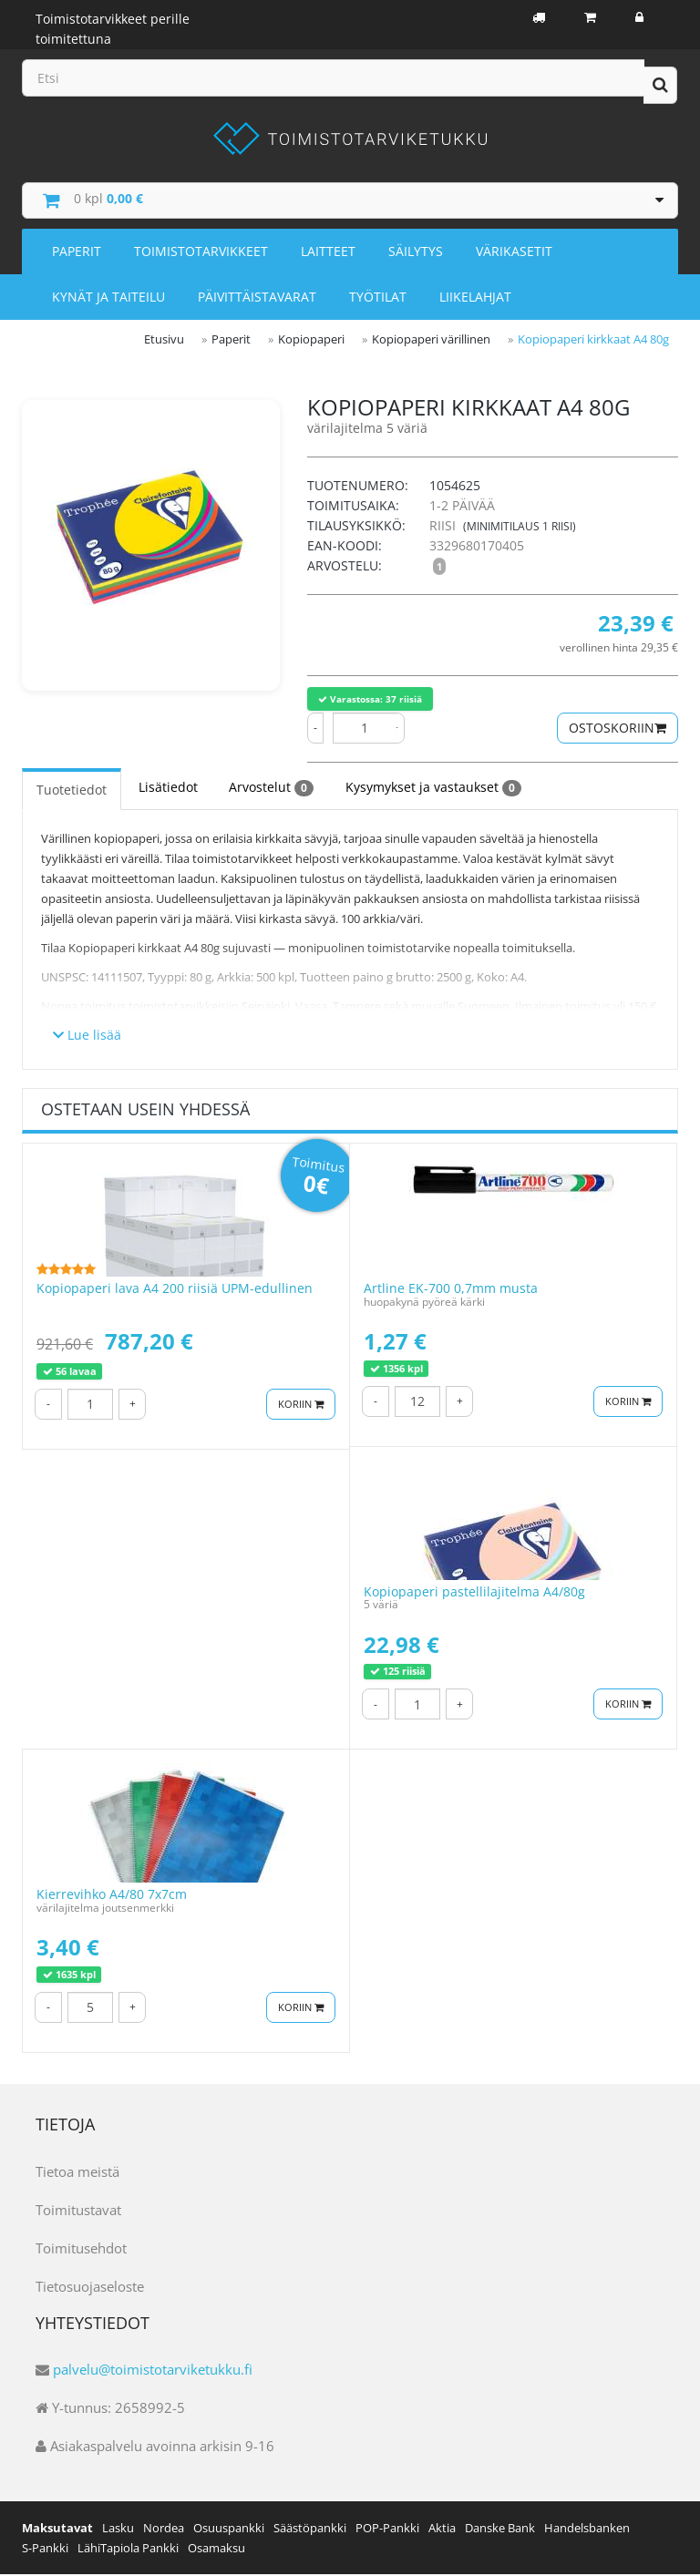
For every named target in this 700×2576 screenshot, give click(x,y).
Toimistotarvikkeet (201, 253)
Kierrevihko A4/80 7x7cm (111, 1895)
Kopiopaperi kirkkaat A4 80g (593, 342)
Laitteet (328, 253)
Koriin (301, 1404)
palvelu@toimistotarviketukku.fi (152, 2371)
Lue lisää (87, 1035)
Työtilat (378, 299)
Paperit (76, 253)
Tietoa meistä (77, 2172)
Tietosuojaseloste (90, 2287)
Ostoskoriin (617, 729)
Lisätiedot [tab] (167, 788)
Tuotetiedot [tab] (71, 791)
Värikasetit (514, 253)
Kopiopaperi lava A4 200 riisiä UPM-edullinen (174, 1289)
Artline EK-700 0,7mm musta (451, 1289)
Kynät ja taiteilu (108, 299)
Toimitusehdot (81, 2249)
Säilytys (415, 253)
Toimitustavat (78, 2210)
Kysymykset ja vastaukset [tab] (432, 789)
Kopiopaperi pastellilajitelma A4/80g (474, 1592)
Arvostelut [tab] (270, 789)
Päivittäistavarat (257, 299)
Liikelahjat (475, 299)
